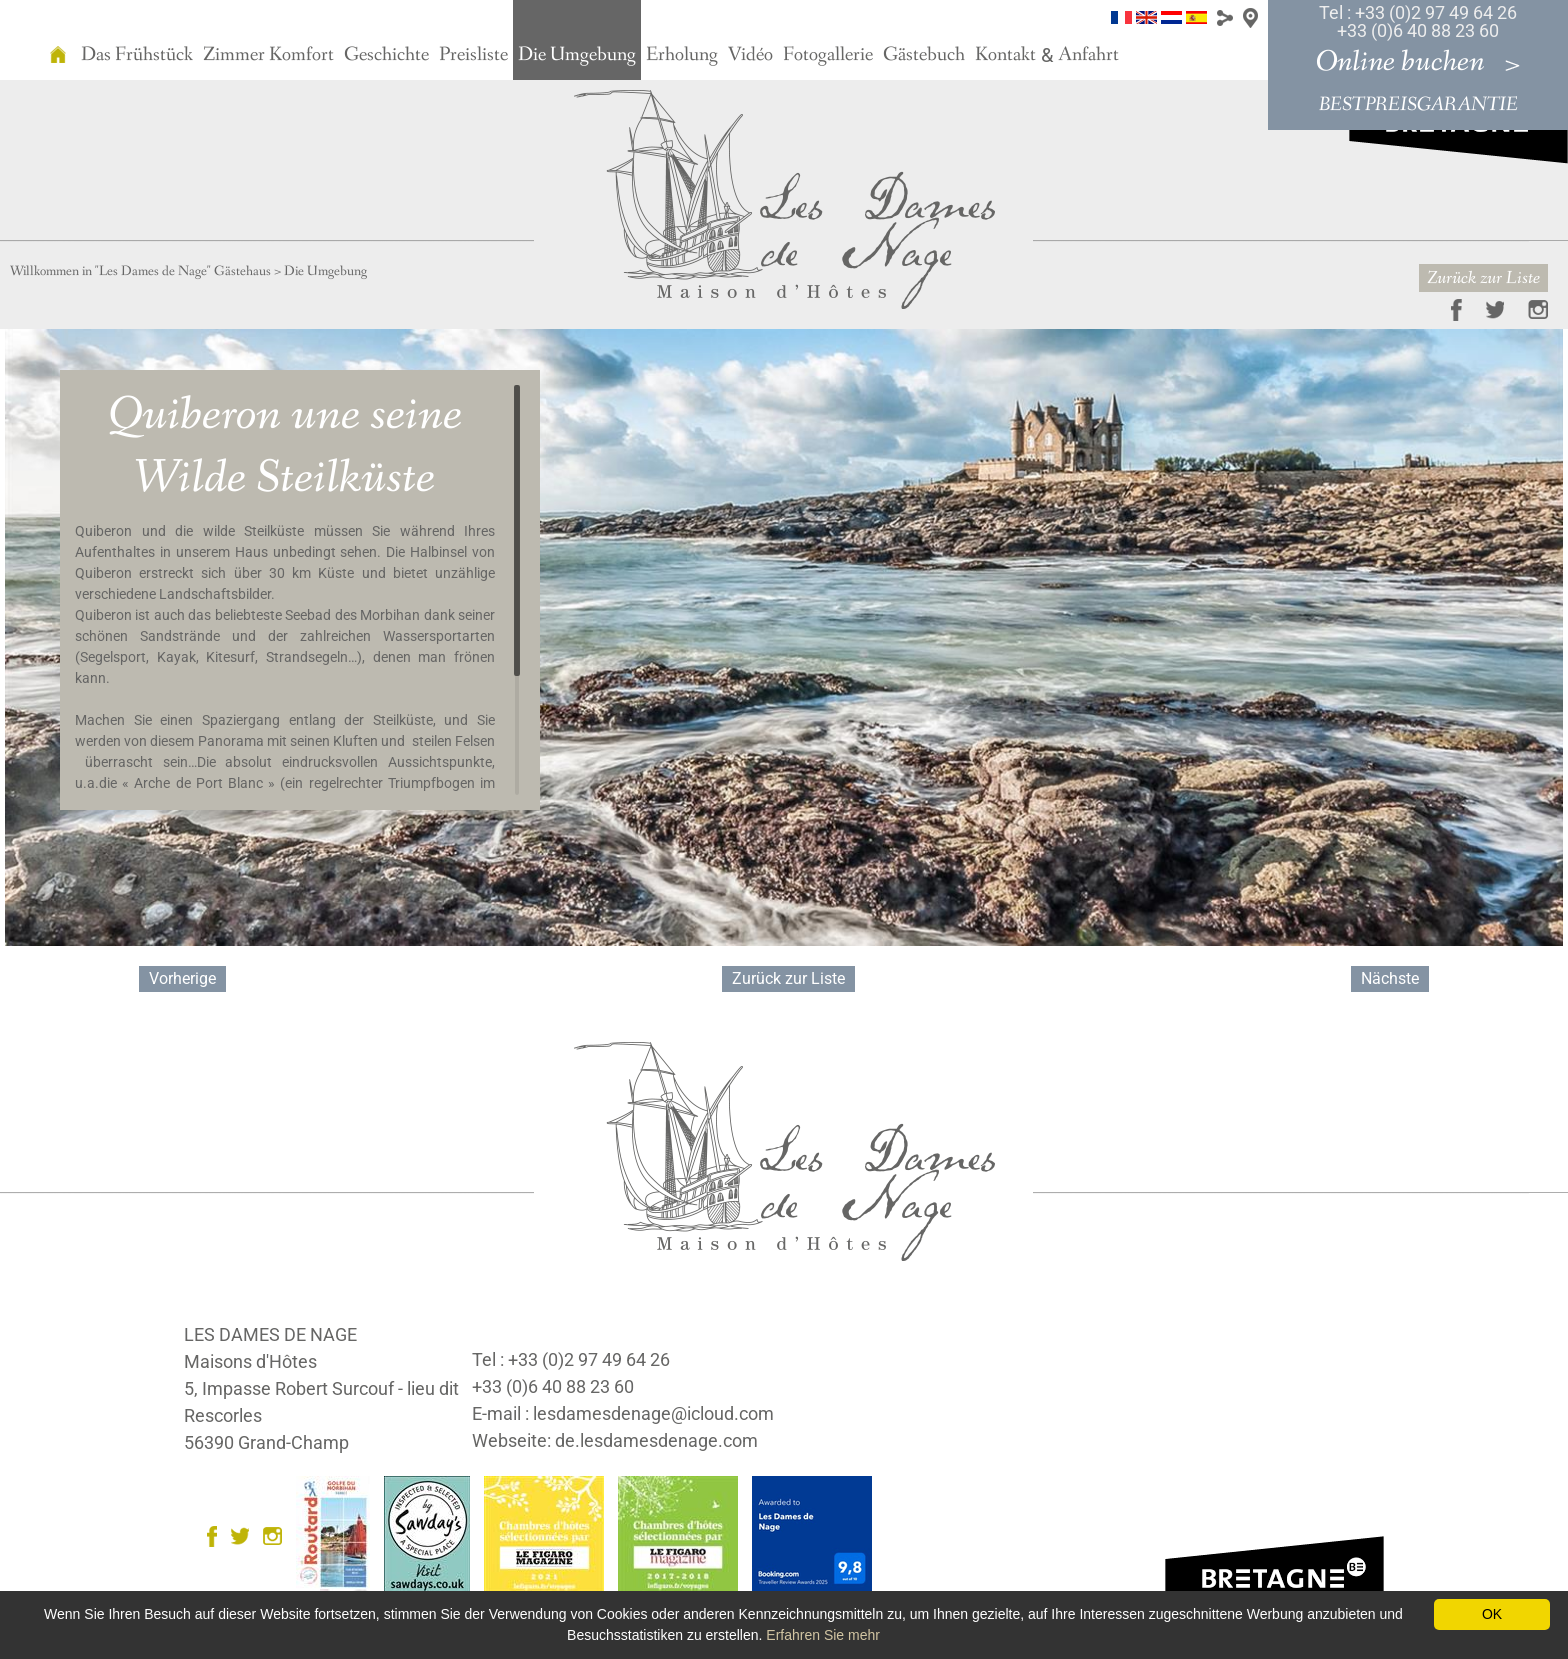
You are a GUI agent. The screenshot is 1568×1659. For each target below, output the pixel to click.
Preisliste (473, 55)
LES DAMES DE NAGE (270, 1334)
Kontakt (1005, 55)
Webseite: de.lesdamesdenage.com (615, 1440)
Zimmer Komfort (268, 55)
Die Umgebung (577, 55)
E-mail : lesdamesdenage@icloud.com (623, 1413)
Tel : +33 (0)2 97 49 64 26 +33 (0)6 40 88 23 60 (1418, 21)
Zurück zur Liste (1483, 278)
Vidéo (750, 55)
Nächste (1390, 978)
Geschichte (386, 55)
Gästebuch (924, 55)
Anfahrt (1088, 55)
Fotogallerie (828, 55)
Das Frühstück (137, 55)
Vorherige (182, 978)
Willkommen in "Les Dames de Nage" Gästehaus (140, 271)
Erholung (682, 55)
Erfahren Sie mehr (823, 1635)
